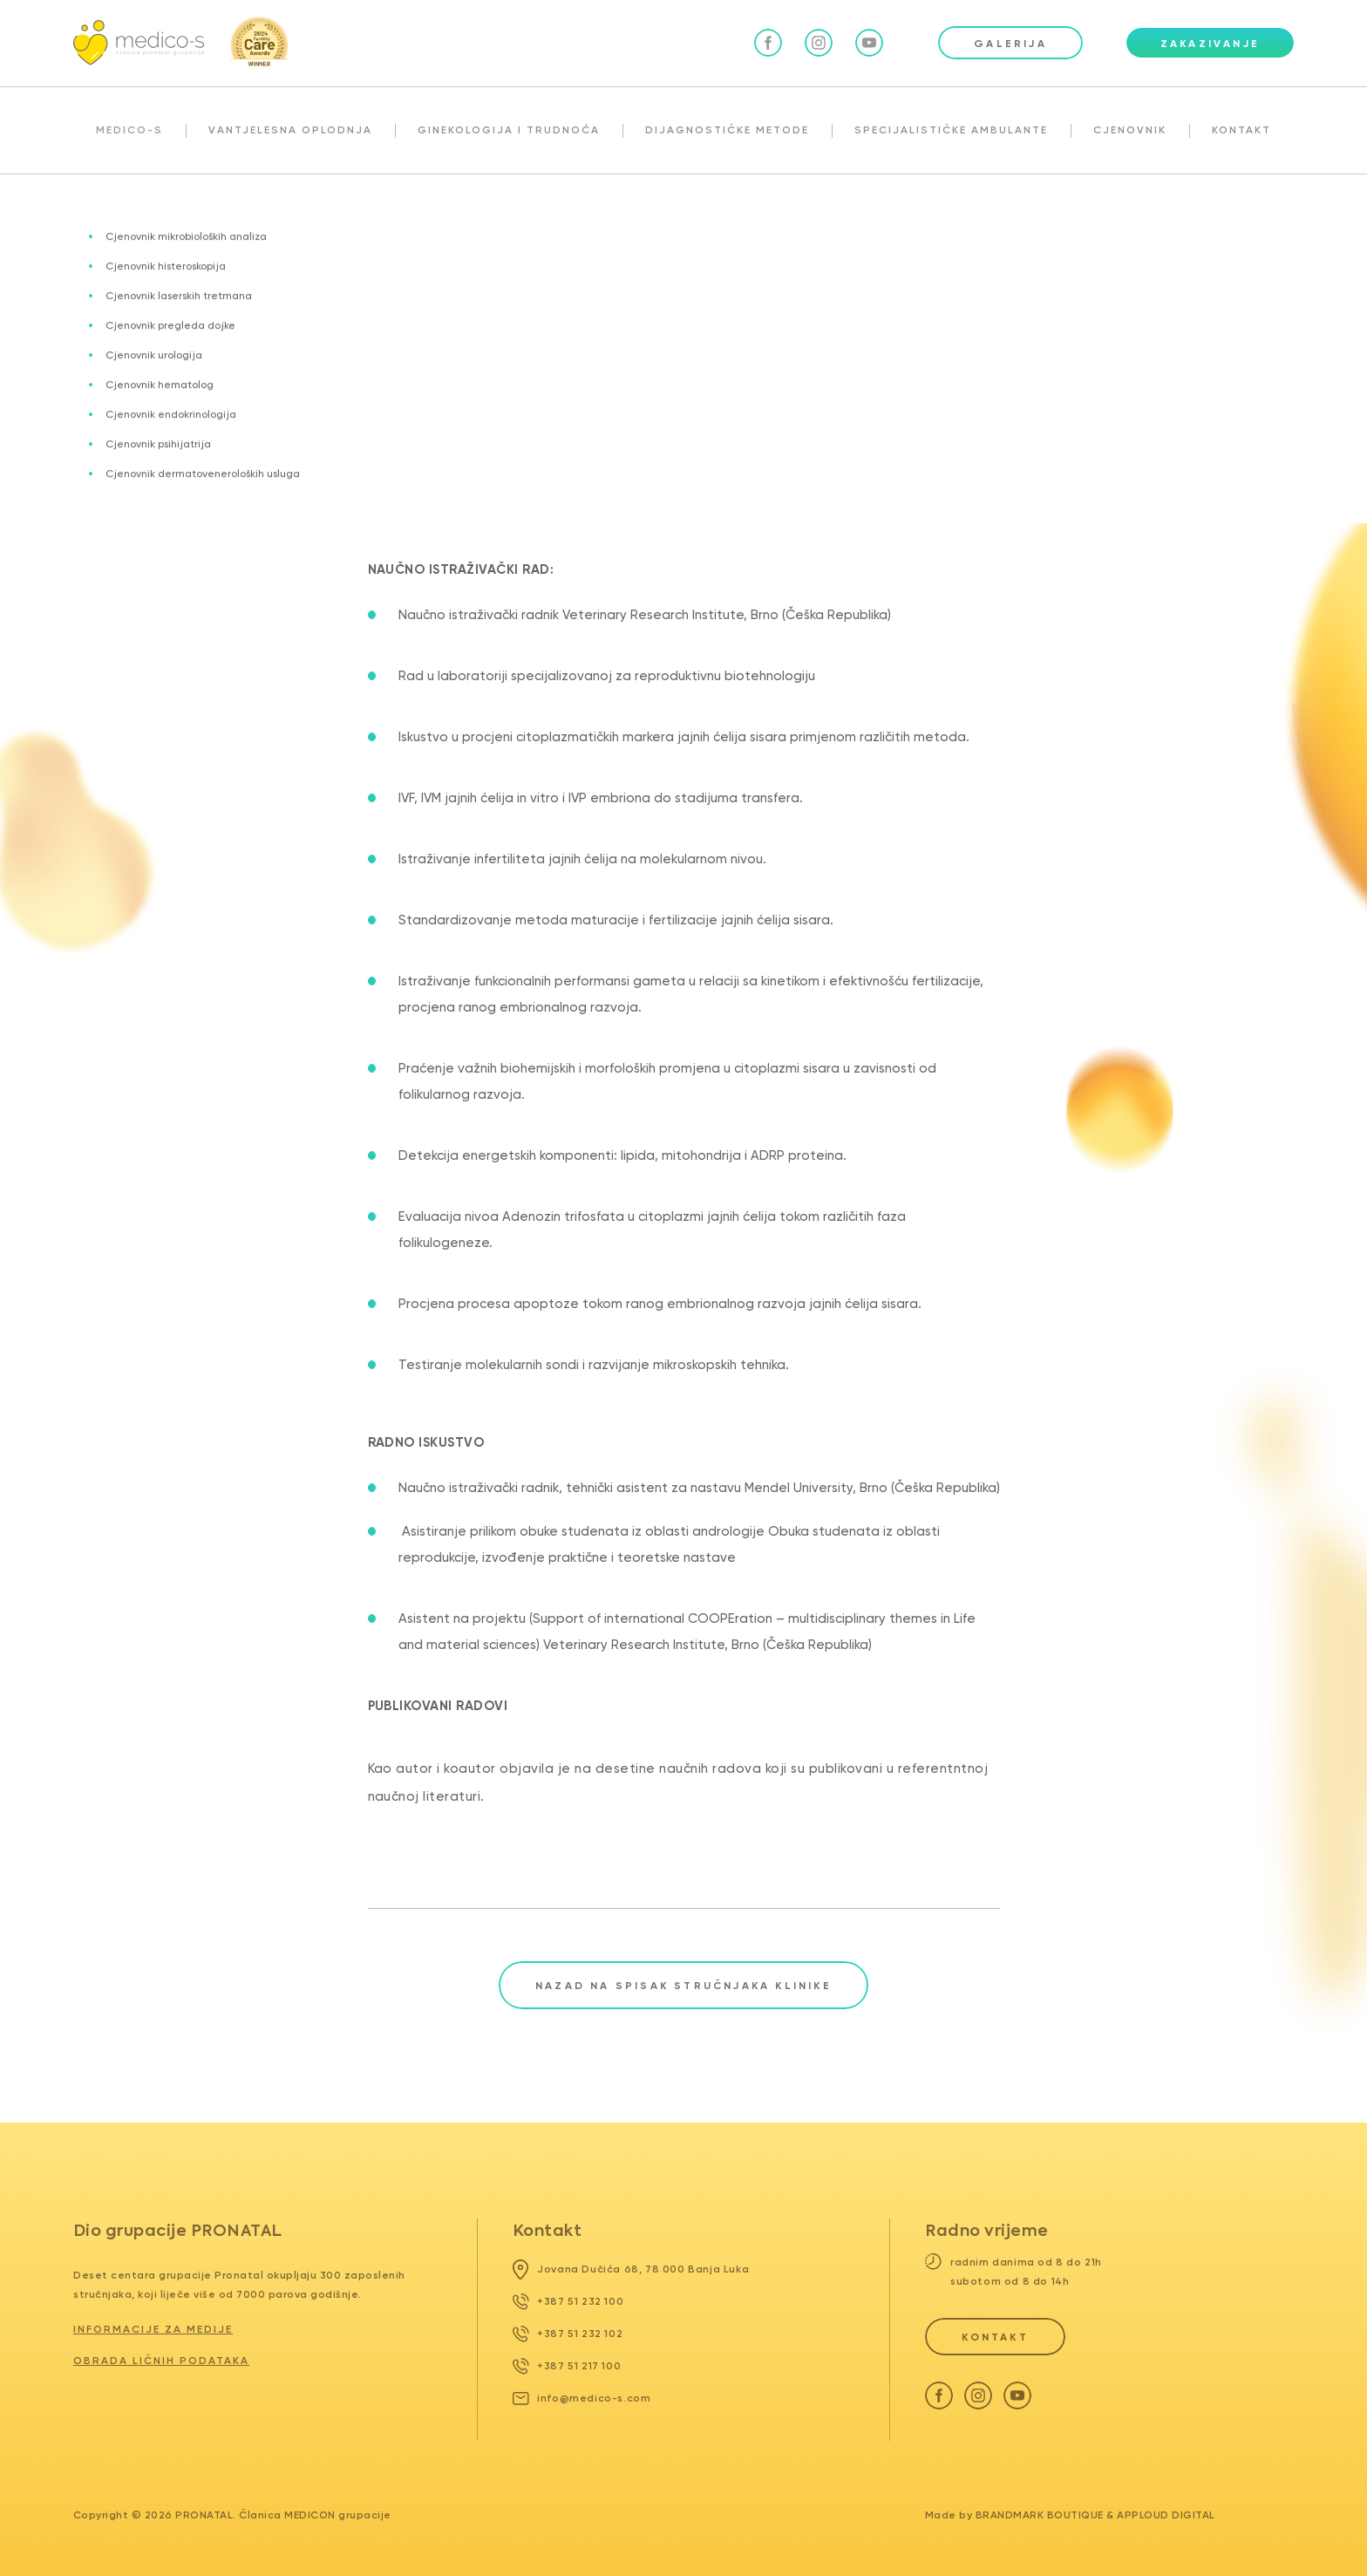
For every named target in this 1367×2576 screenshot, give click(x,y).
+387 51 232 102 (568, 2333)
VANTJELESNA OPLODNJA (290, 130)
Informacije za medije (153, 2329)
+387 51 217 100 (567, 2366)
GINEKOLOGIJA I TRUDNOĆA (509, 130)
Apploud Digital (1166, 2515)
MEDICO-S (129, 130)
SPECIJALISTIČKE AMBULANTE (951, 130)
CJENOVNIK (1129, 130)
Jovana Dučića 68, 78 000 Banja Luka (631, 2269)
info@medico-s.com (582, 2398)
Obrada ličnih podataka (161, 2361)
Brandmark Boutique (1040, 2515)
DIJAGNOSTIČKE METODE (727, 130)
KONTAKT (1241, 130)
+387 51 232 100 (568, 2301)
